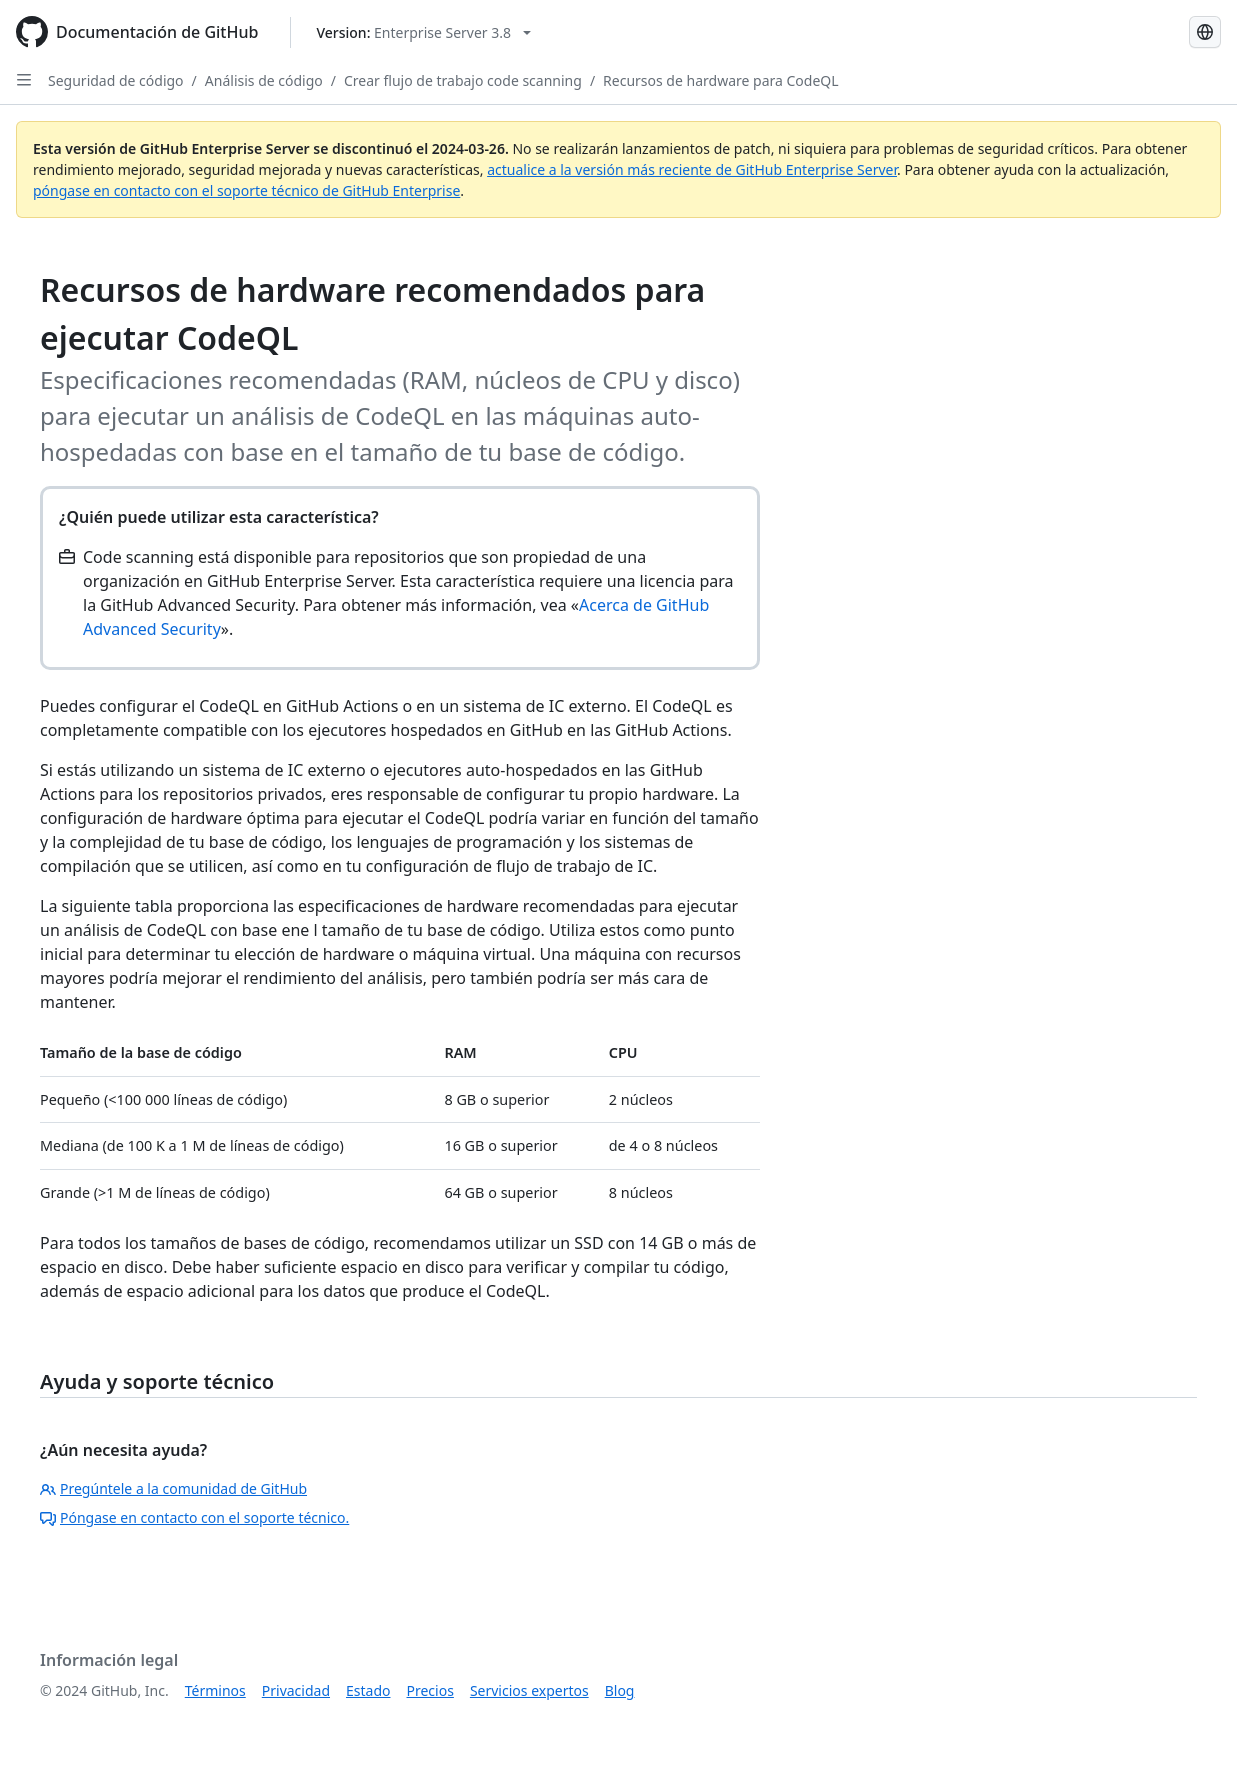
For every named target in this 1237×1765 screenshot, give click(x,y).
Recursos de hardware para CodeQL (721, 80)
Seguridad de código (116, 80)
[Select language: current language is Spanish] (1205, 32)
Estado (368, 1690)
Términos (215, 1690)
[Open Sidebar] (24, 80)
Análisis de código (264, 80)
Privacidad (296, 1690)
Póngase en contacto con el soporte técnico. (194, 1517)
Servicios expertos (529, 1690)
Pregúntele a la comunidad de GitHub (173, 1488)
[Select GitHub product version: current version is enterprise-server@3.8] (423, 32)
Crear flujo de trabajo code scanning (463, 80)
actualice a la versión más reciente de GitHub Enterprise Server (692, 169)
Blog (620, 1690)
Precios (430, 1690)
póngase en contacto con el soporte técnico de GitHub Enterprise (246, 190)
